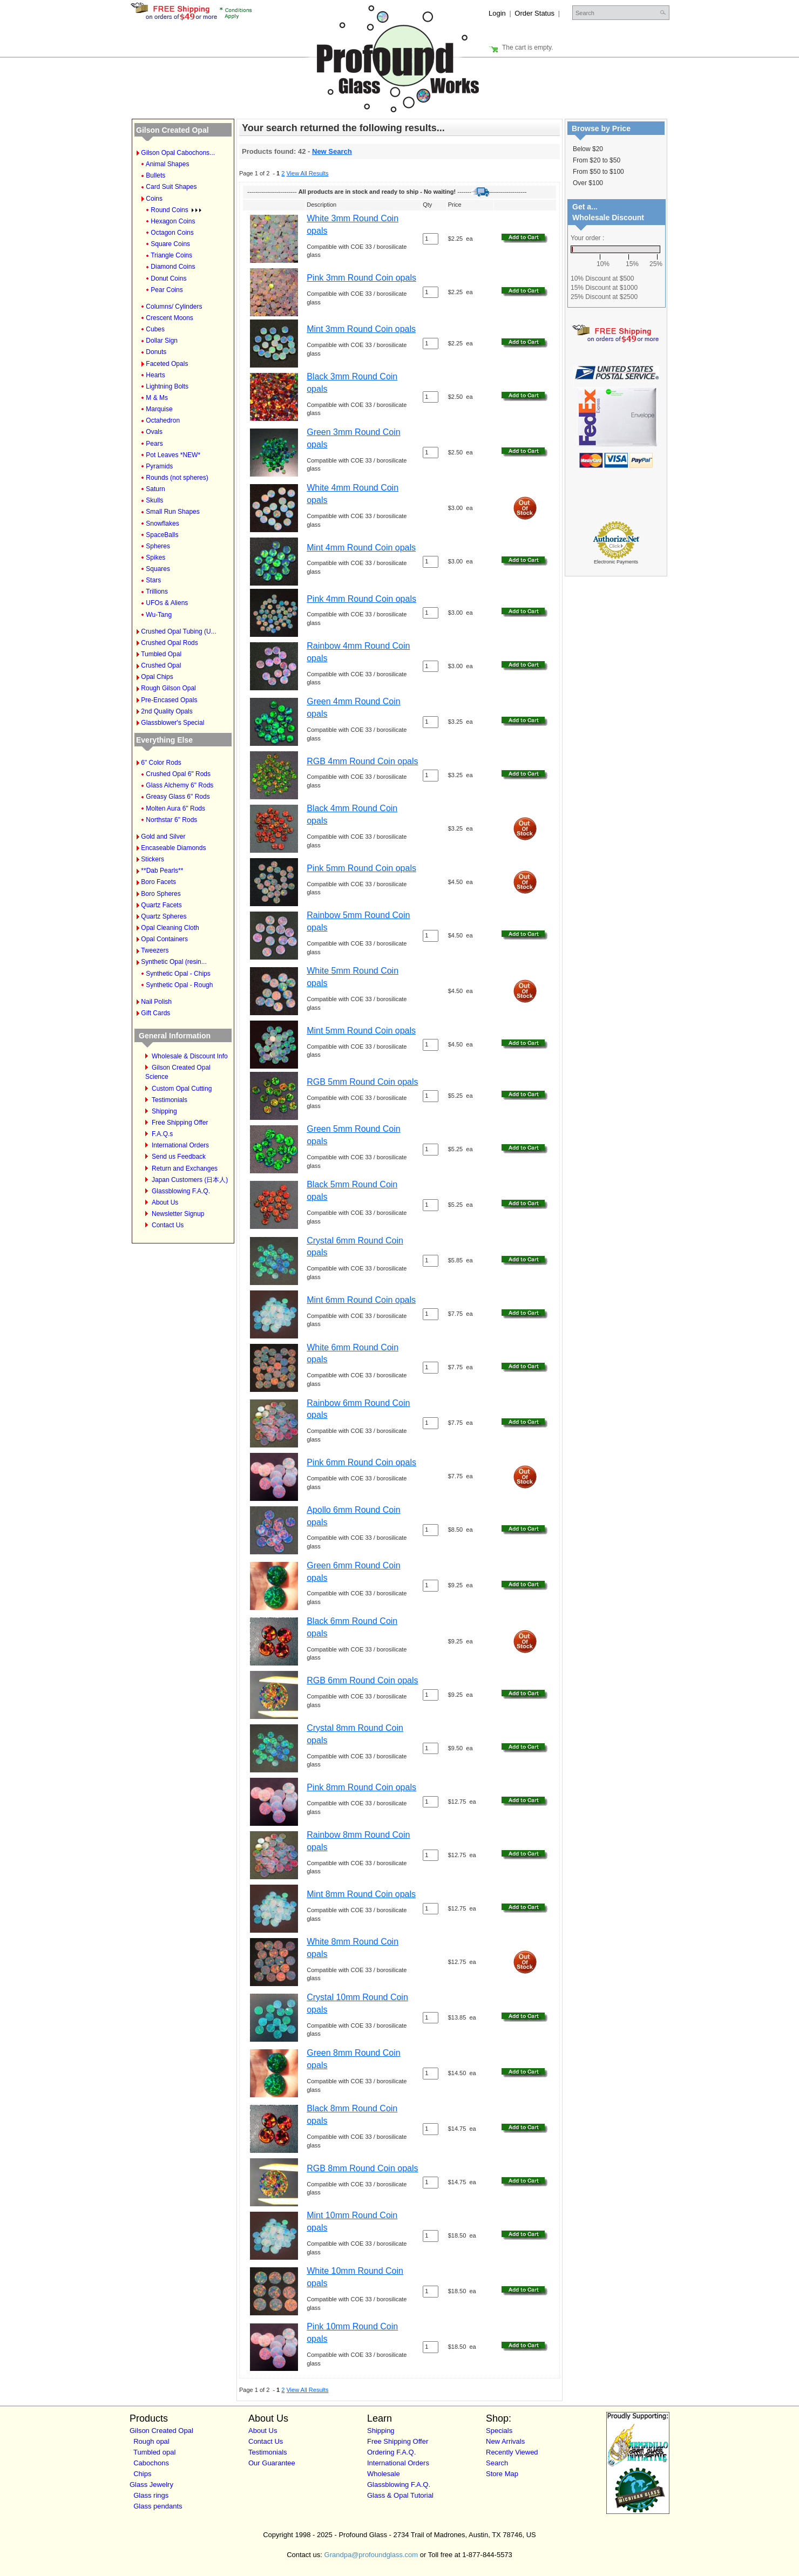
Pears (154, 443)
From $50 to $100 (598, 171)
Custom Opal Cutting (182, 1088)
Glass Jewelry (151, 2484)
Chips (142, 2474)
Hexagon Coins (173, 221)
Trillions (157, 591)
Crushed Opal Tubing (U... (178, 631)
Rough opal (151, 2441)
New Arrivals (505, 2441)
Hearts (155, 375)
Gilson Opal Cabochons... (178, 153)
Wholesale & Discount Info (190, 1056)
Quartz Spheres (163, 916)
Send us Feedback (179, 1156)
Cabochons (151, 2463)
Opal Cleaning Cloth (170, 928)
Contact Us (168, 1225)
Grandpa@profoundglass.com (371, 2555)
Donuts (156, 352)
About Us (165, 1202)
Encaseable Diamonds (173, 848)
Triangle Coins (171, 255)
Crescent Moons (169, 318)
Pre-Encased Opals (169, 700)
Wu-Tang (159, 614)
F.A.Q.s (162, 1134)
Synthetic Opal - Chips (178, 973)
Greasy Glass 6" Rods (177, 796)
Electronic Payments (616, 562)
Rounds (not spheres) (177, 477)
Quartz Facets (161, 905)
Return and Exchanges (185, 1168)
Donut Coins (168, 278)
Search (497, 2463)
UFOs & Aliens (167, 603)
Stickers (152, 859)
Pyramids (159, 466)
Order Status (534, 13)
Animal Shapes (167, 164)
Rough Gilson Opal (168, 688)
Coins (154, 198)
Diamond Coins (173, 266)
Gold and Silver (163, 836)
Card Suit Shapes (171, 187)
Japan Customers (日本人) (190, 1180)
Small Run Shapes (172, 511)
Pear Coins (166, 290)
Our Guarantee (271, 2463)
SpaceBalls (162, 535)
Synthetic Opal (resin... (173, 962)
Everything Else (164, 740)
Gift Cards (155, 1013)
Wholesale (383, 2474)
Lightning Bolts (167, 386)
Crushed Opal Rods (169, 643)
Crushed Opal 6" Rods (178, 774)
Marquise (159, 409)
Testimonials (169, 1100)
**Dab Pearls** (162, 870)
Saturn (155, 489)
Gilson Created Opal (172, 130)
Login (497, 13)
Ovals (154, 432)
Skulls (154, 500)
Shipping (164, 1111)
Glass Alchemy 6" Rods (179, 785)
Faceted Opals (167, 364)
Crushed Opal (161, 665)
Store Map (502, 2474)
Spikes (155, 557)
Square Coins (170, 244)
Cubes (155, 329)
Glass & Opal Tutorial (400, 2495)
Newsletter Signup (178, 1214)
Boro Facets (158, 882)
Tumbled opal (154, 2452)
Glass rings (150, 2495)
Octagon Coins (172, 232)
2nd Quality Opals (166, 711)
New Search (332, 151)
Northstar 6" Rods (171, 820)
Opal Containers (164, 939)
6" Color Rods (161, 762)
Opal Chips (157, 677)
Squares (158, 569)
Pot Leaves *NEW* (173, 455)
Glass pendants (157, 2506)
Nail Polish (156, 1001)
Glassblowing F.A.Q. (181, 1191)
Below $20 (588, 149)
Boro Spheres (160, 894)
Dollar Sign (162, 340)
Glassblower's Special (172, 722)
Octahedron (163, 420)
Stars (153, 580)
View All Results (307, 173)
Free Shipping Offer (180, 1122)
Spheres (158, 546)
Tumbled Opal (161, 654)
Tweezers (154, 950)
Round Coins (176, 210)
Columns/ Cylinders (174, 306)
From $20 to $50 (596, 160)
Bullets (155, 175)
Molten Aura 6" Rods (175, 808)
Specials (499, 2431)
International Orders (180, 1145)
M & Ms (157, 398)
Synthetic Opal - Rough (179, 985)
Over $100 (588, 183)
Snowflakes (162, 523)
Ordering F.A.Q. (391, 2452)
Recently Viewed (512, 2452)
